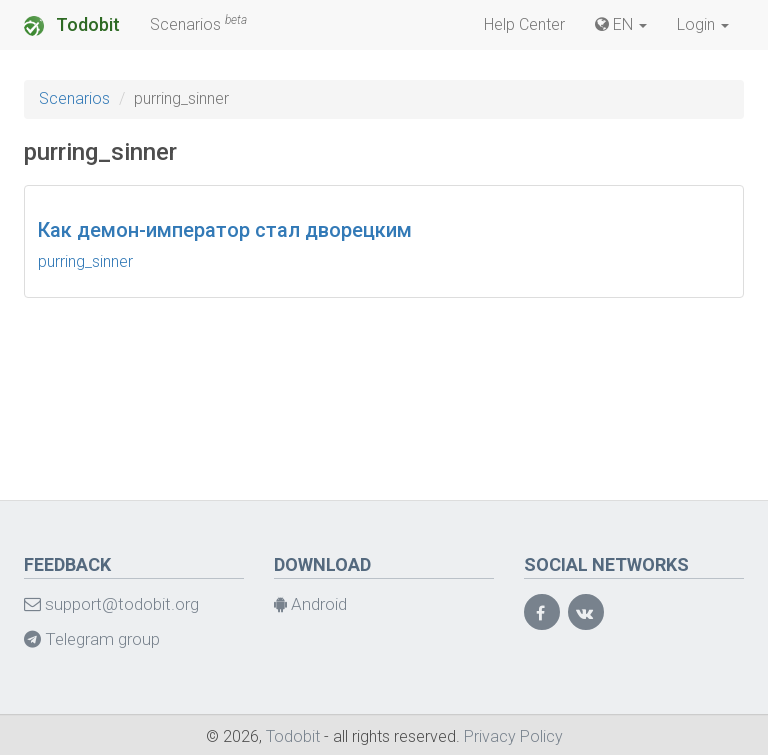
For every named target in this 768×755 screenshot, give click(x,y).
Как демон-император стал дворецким (225, 230)
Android (310, 604)
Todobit (72, 25)
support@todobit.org (111, 604)
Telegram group (92, 639)
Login (703, 24)
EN (621, 24)
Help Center (524, 24)
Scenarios (198, 23)
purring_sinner (85, 261)
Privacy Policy (513, 736)
